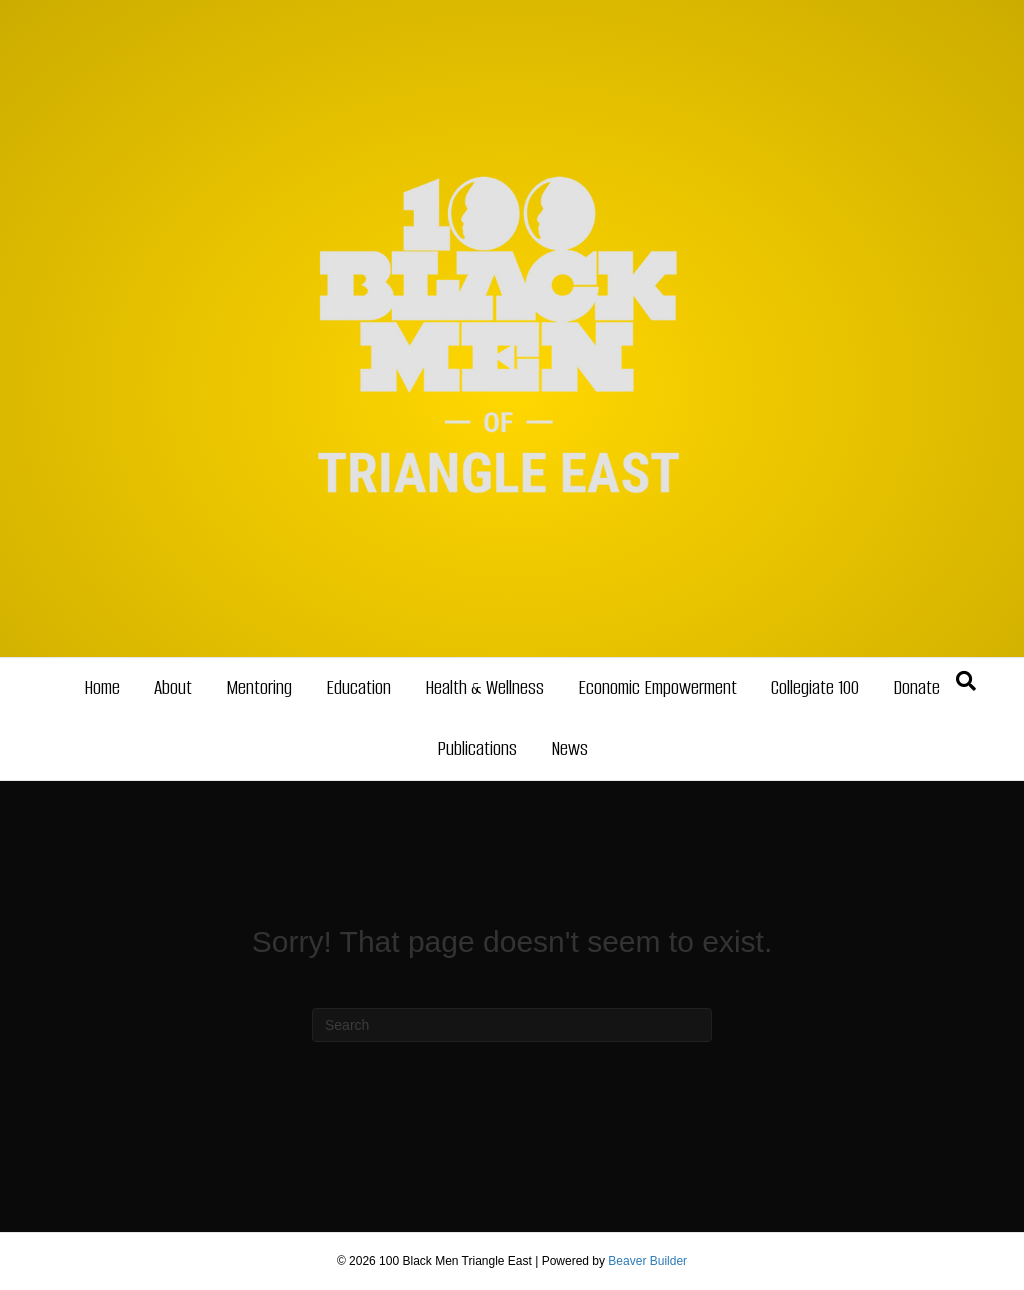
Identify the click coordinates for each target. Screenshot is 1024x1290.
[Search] (966, 681)
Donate (916, 687)
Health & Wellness (484, 687)
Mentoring (259, 687)
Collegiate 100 (815, 687)
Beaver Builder (647, 1261)
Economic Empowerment (657, 687)
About (173, 687)
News (569, 748)
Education (358, 687)
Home (102, 687)
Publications (477, 748)
